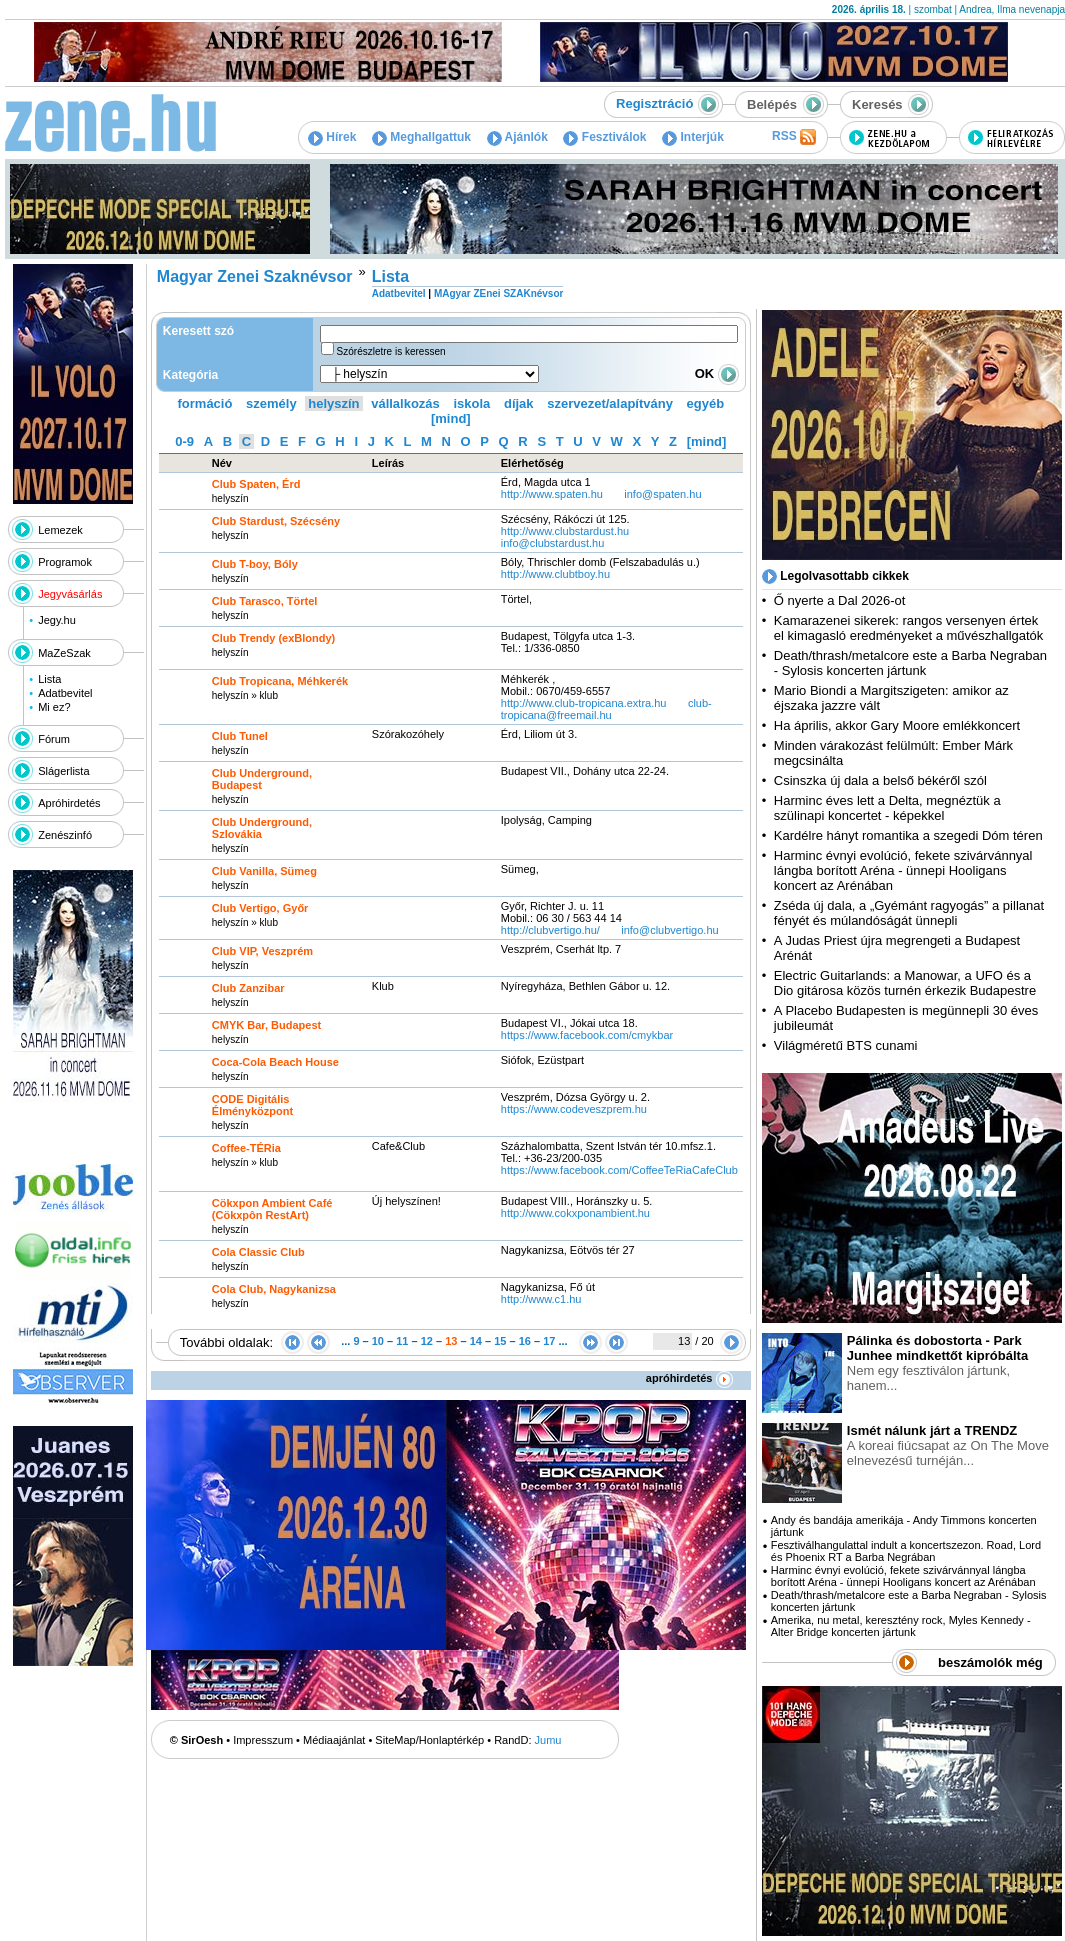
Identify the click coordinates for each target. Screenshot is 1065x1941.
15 (500, 1341)
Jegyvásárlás (70, 594)
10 (378, 1341)
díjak (519, 403)
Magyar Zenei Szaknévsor (255, 276)
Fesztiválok (604, 137)
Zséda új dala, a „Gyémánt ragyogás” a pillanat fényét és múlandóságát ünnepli (909, 913)
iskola (471, 403)
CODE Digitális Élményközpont (252, 1105)
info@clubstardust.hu (553, 543)
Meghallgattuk (421, 137)
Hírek (332, 137)
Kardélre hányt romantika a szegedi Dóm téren (908, 835)
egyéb (706, 403)
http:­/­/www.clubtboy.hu (555, 574)
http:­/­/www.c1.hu (541, 1299)
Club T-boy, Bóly (255, 564)
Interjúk (693, 137)
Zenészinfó (65, 835)
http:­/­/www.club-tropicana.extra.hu (584, 703)
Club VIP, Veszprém (262, 951)
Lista (49, 679)
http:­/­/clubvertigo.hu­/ (550, 930)
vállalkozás (405, 403)
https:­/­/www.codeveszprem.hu (574, 1109)
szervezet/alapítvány (610, 403)
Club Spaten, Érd (256, 484)
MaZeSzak (64, 653)
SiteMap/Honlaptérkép (429, 1740)
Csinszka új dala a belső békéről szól (880, 780)
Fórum (54, 739)
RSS (794, 137)
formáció (205, 403)
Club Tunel (240, 736)
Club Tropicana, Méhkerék (280, 681)
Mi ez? (54, 707)
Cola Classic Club (258, 1252)
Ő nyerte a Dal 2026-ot (840, 600)
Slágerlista (63, 771)
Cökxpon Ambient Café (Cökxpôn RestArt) (272, 1209)
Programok (65, 562)
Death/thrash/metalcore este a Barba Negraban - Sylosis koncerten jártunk (910, 663)
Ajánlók (517, 137)
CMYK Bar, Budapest (266, 1025)
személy (271, 403)
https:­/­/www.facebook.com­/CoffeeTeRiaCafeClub (619, 1170)
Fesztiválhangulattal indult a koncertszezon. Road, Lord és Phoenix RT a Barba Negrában (906, 1551)
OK (717, 373)
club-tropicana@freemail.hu (606, 709)
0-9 (184, 441)
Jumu (548, 1740)
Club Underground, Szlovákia (262, 828)
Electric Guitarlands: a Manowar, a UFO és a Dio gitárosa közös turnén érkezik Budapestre (905, 983)
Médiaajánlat (334, 1740)
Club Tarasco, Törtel (265, 601)
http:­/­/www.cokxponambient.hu (575, 1213)
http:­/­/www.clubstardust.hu (565, 531)
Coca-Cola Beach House (275, 1062)
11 (402, 1341)
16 (525, 1341)
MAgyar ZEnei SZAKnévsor (498, 293)
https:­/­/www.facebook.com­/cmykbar (587, 1035)
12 (427, 1341)
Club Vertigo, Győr (260, 908)
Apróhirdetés (69, 803)
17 (549, 1341)
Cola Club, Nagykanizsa (274, 1289)
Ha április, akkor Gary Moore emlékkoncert (897, 725)
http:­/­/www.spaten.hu (552, 494)
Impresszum (263, 1740)
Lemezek (60, 530)
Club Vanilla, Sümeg (264, 871)
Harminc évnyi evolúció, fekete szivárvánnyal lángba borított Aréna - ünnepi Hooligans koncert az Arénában (903, 870)
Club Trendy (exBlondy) (273, 638)
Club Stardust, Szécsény (276, 521)
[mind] (451, 418)
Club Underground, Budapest (262, 779)
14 (476, 1341)
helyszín (333, 403)
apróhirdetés (689, 1378)
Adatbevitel (65, 693)
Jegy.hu (57, 620)
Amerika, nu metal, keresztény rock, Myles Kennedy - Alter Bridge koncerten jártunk (901, 1626)
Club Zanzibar (248, 988)
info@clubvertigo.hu (669, 930)
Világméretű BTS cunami (846, 1045)
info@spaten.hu (662, 494)
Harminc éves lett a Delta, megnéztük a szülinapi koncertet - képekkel (887, 808)
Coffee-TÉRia (246, 1148)
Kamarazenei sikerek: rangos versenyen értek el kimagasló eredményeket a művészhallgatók (909, 628)
